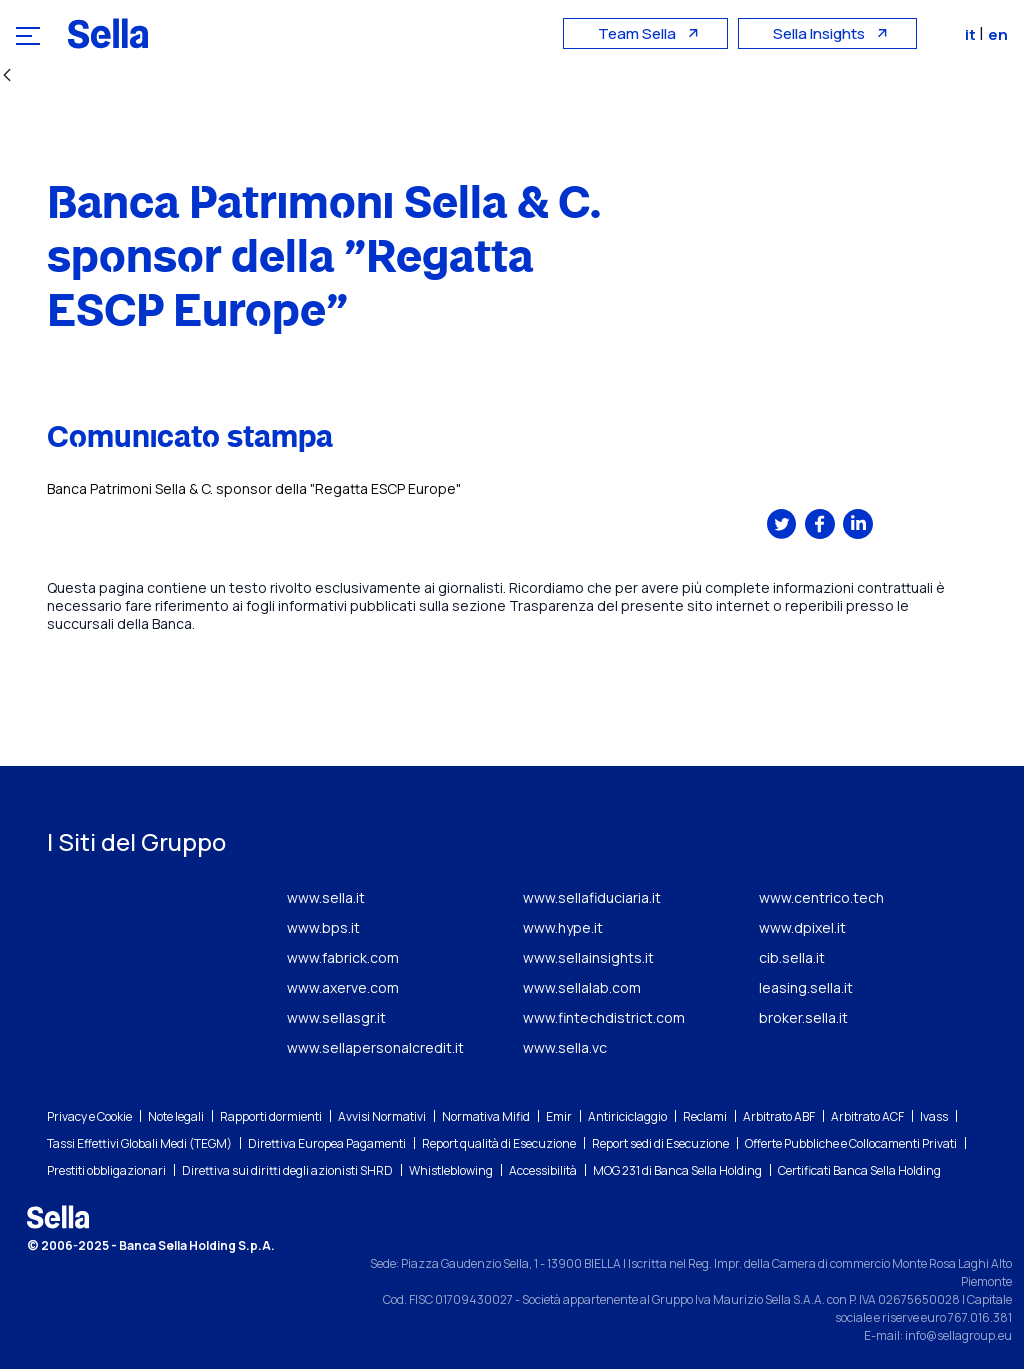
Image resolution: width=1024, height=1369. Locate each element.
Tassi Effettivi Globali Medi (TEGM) (139, 1143)
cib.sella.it (792, 957)
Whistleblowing (451, 1170)
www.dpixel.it (802, 927)
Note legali (176, 1116)
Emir (559, 1116)
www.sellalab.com (582, 987)
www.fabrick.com (343, 957)
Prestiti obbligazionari (106, 1170)
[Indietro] (7, 76)
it (972, 34)
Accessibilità (543, 1170)
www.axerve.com (343, 987)
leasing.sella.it (806, 987)
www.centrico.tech (821, 897)
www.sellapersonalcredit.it (375, 1047)
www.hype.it (563, 927)
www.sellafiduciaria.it (592, 897)
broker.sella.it (803, 1017)
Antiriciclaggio (627, 1116)
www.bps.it (323, 927)
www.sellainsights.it (588, 957)
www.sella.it (326, 897)
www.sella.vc (565, 1047)
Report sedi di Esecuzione (660, 1143)
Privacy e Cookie (89, 1116)
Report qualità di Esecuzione (499, 1143)
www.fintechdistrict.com (604, 1017)
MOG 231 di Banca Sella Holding (677, 1170)
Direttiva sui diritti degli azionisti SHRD (287, 1170)
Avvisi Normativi (382, 1116)
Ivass (934, 1116)
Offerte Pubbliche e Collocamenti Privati (851, 1143)
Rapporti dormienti (271, 1116)
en (998, 34)
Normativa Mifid (486, 1116)
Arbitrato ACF (867, 1116)
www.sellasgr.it (336, 1017)
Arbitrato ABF (779, 1116)
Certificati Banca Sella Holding (859, 1170)
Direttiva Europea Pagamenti (327, 1143)
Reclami (705, 1116)
